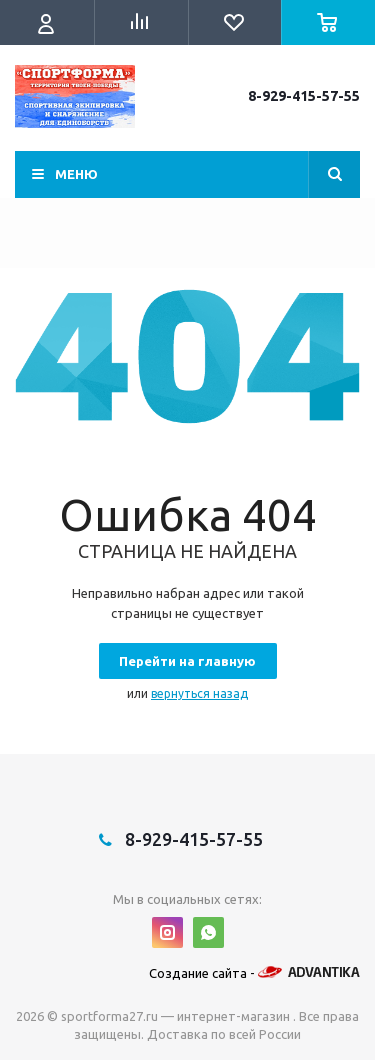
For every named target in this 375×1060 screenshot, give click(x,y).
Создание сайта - (254, 973)
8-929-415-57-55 (304, 96)
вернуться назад (199, 693)
